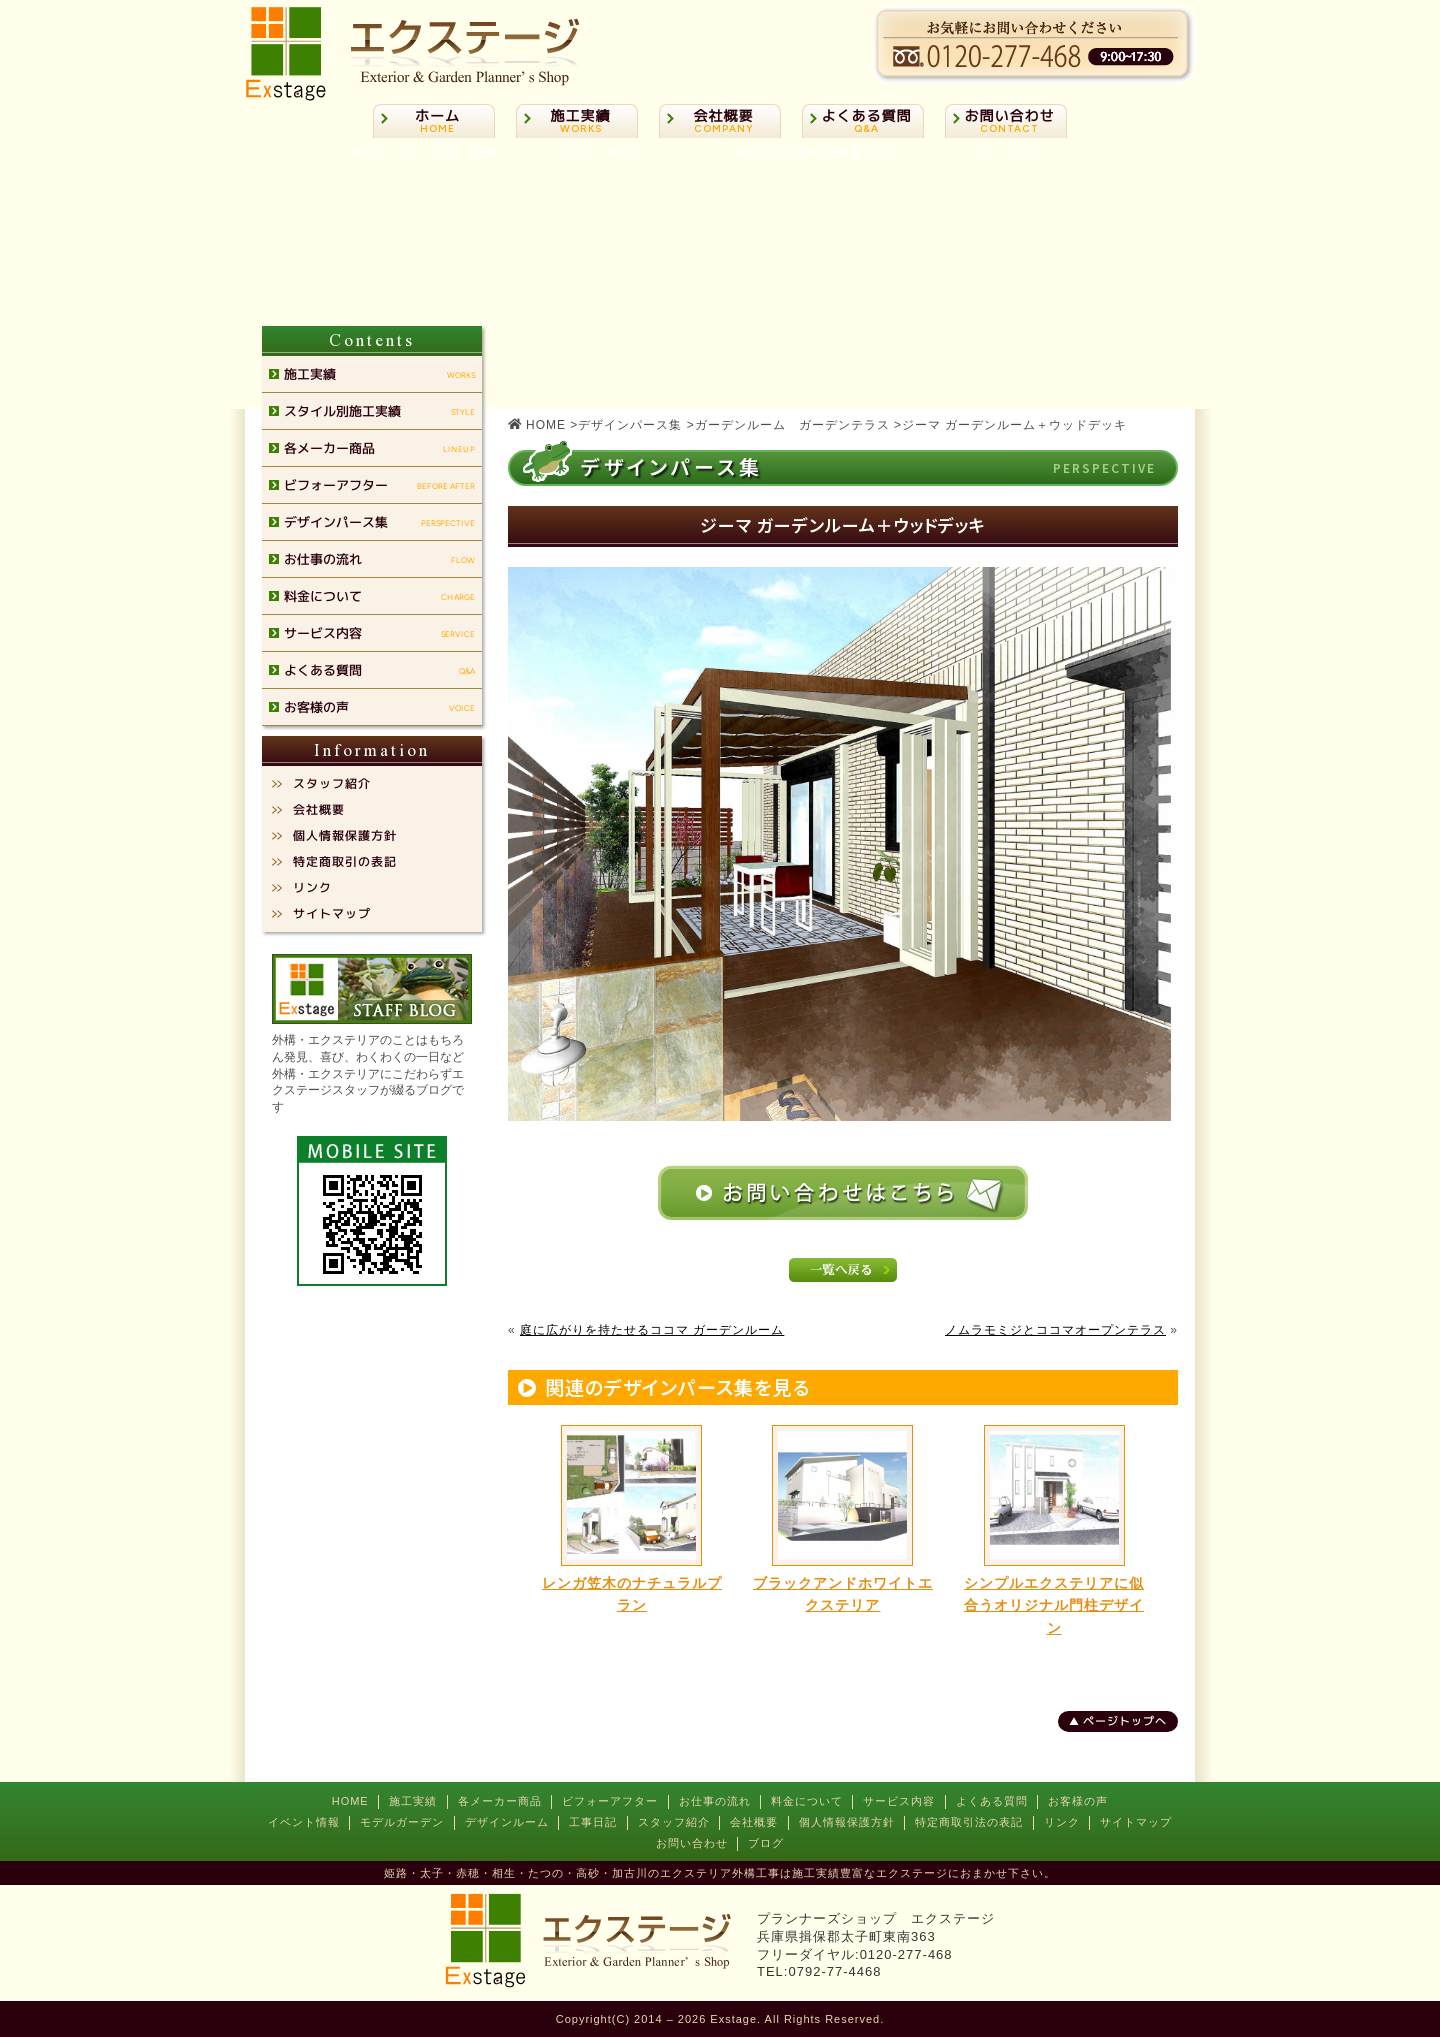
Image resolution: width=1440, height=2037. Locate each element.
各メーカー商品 (500, 1801)
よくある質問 (992, 1801)
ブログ (766, 1843)
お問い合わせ (692, 1843)
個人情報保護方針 (847, 1822)
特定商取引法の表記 (969, 1822)
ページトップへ (1125, 1721)
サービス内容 (899, 1801)
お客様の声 (1078, 1801)
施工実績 (413, 1801)
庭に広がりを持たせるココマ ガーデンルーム (652, 1330)
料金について (807, 1801)
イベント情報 (304, 1822)
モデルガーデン (402, 1822)
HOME (350, 1801)
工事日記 (593, 1822)
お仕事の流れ (715, 1801)
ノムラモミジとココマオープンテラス (1055, 1330)
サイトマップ (1136, 1822)
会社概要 (754, 1822)
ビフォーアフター (610, 1801)
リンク (1062, 1822)
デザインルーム (507, 1822)
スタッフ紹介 (674, 1822)
